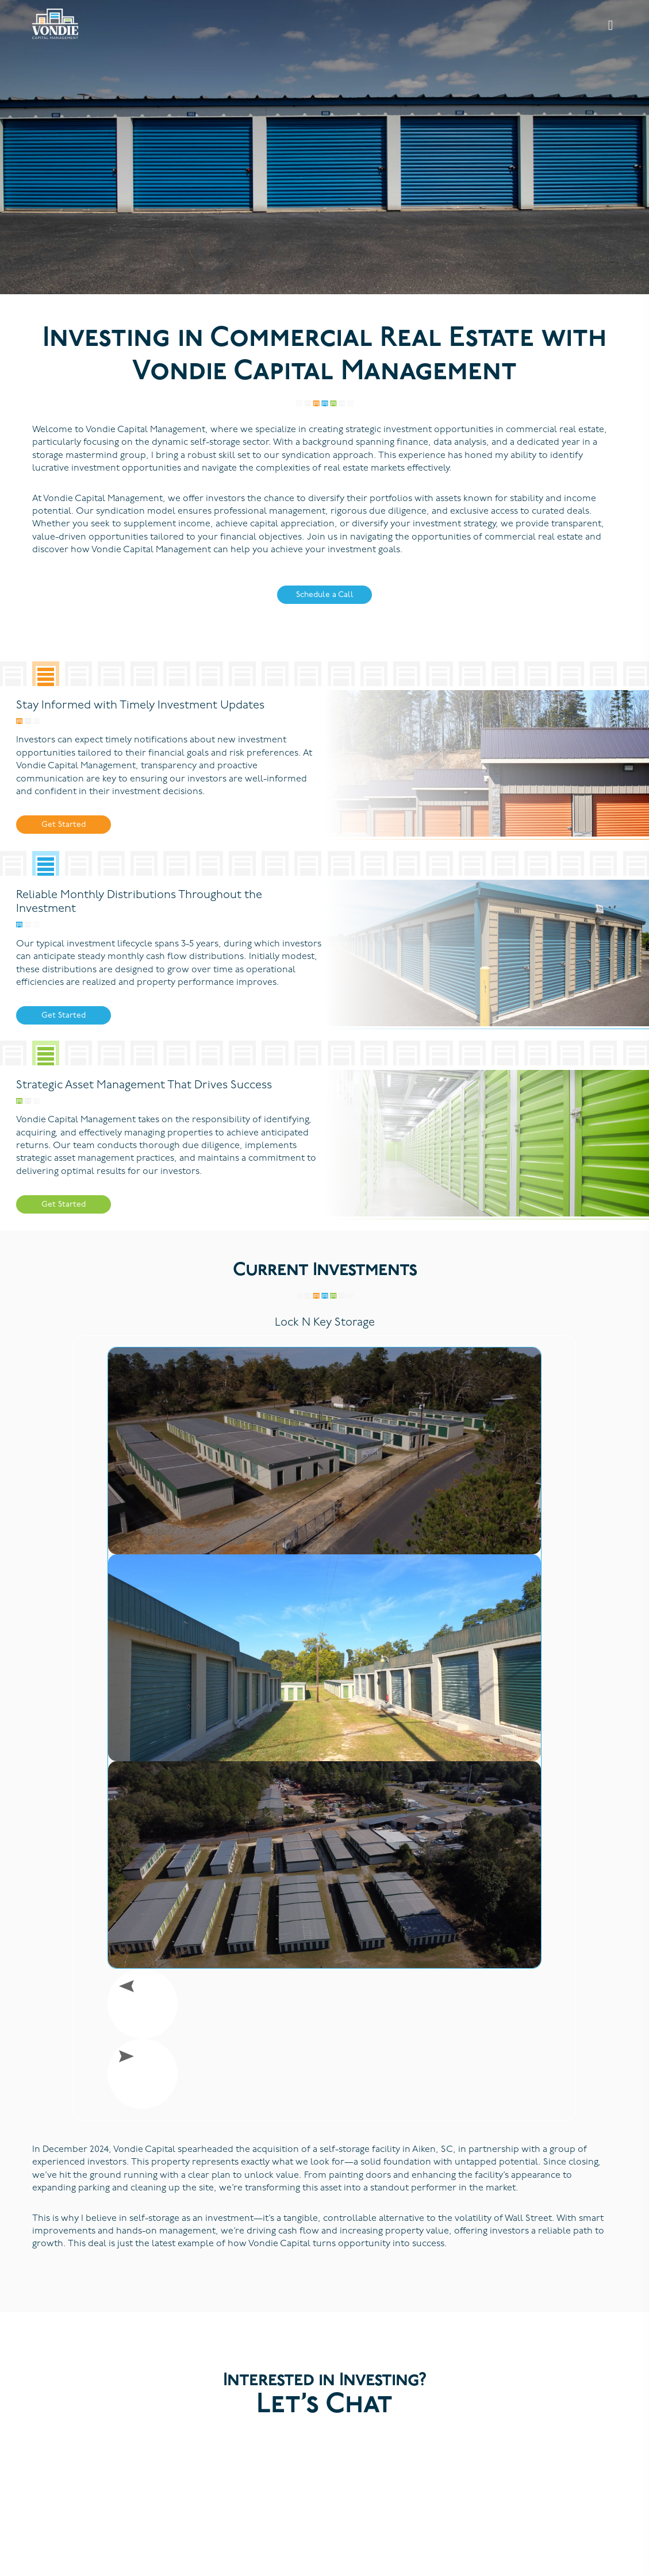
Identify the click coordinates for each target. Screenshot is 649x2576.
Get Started (63, 825)
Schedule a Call (325, 595)
